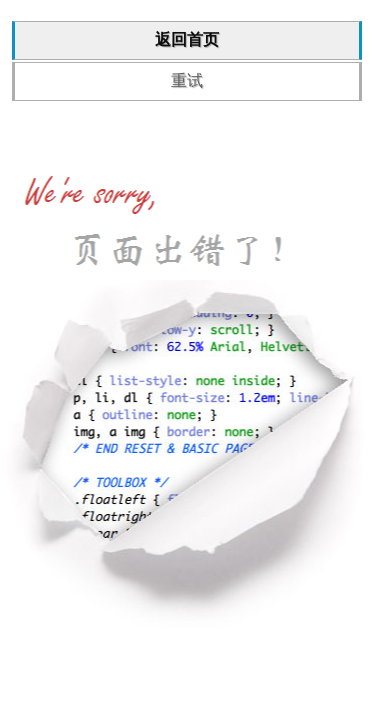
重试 (187, 80)
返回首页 (187, 39)
